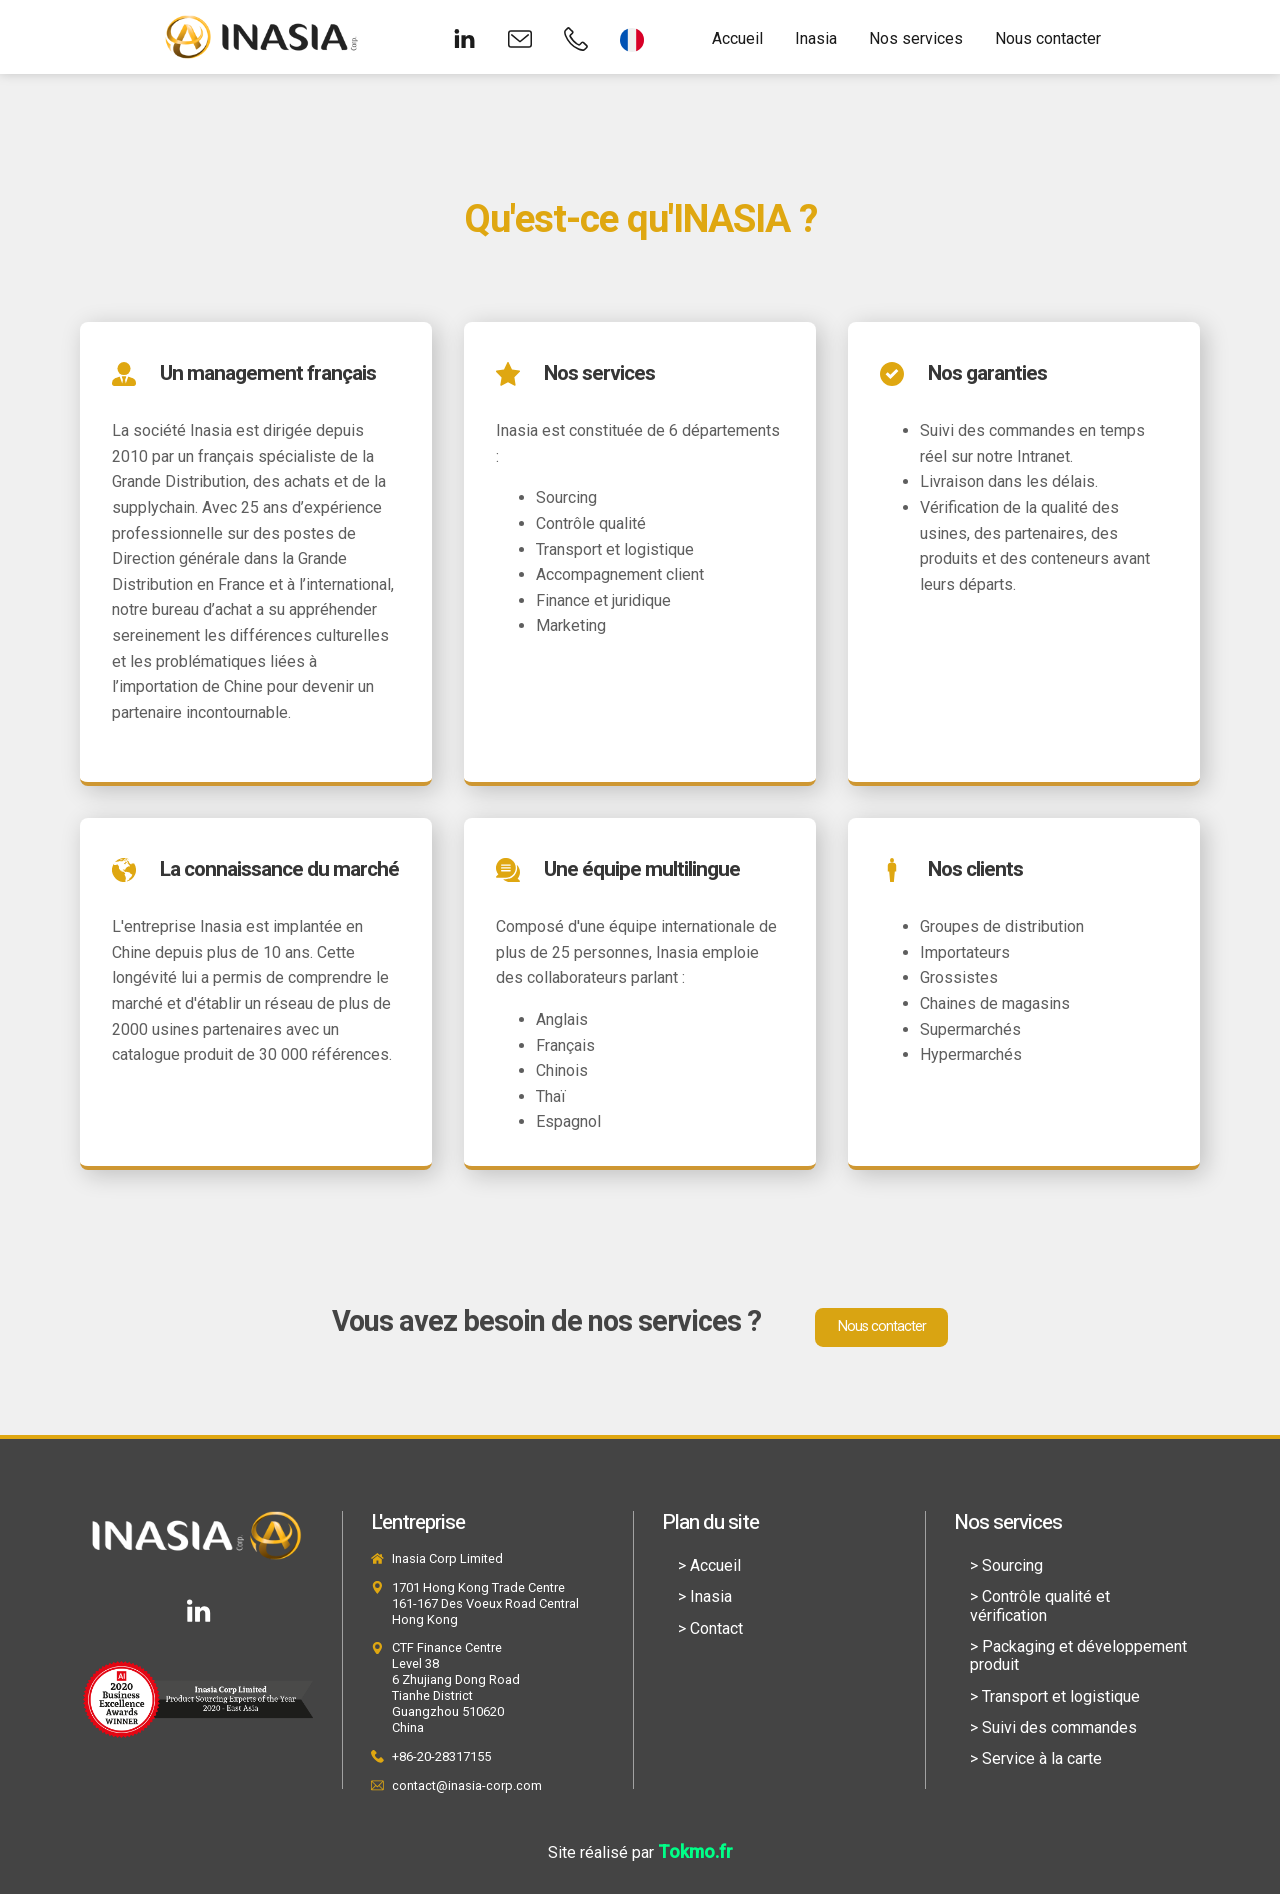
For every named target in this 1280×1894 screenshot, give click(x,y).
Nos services (916, 38)
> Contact (710, 1628)
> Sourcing (1006, 1565)
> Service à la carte (1036, 1758)
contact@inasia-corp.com (467, 1785)
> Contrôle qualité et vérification (1040, 1605)
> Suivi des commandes (1053, 1727)
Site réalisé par (640, 1852)
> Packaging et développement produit (1078, 1655)
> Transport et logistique (1055, 1696)
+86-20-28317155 (441, 1756)
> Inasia (705, 1596)
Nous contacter (1048, 38)
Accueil (737, 38)
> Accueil (709, 1565)
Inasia (816, 38)
